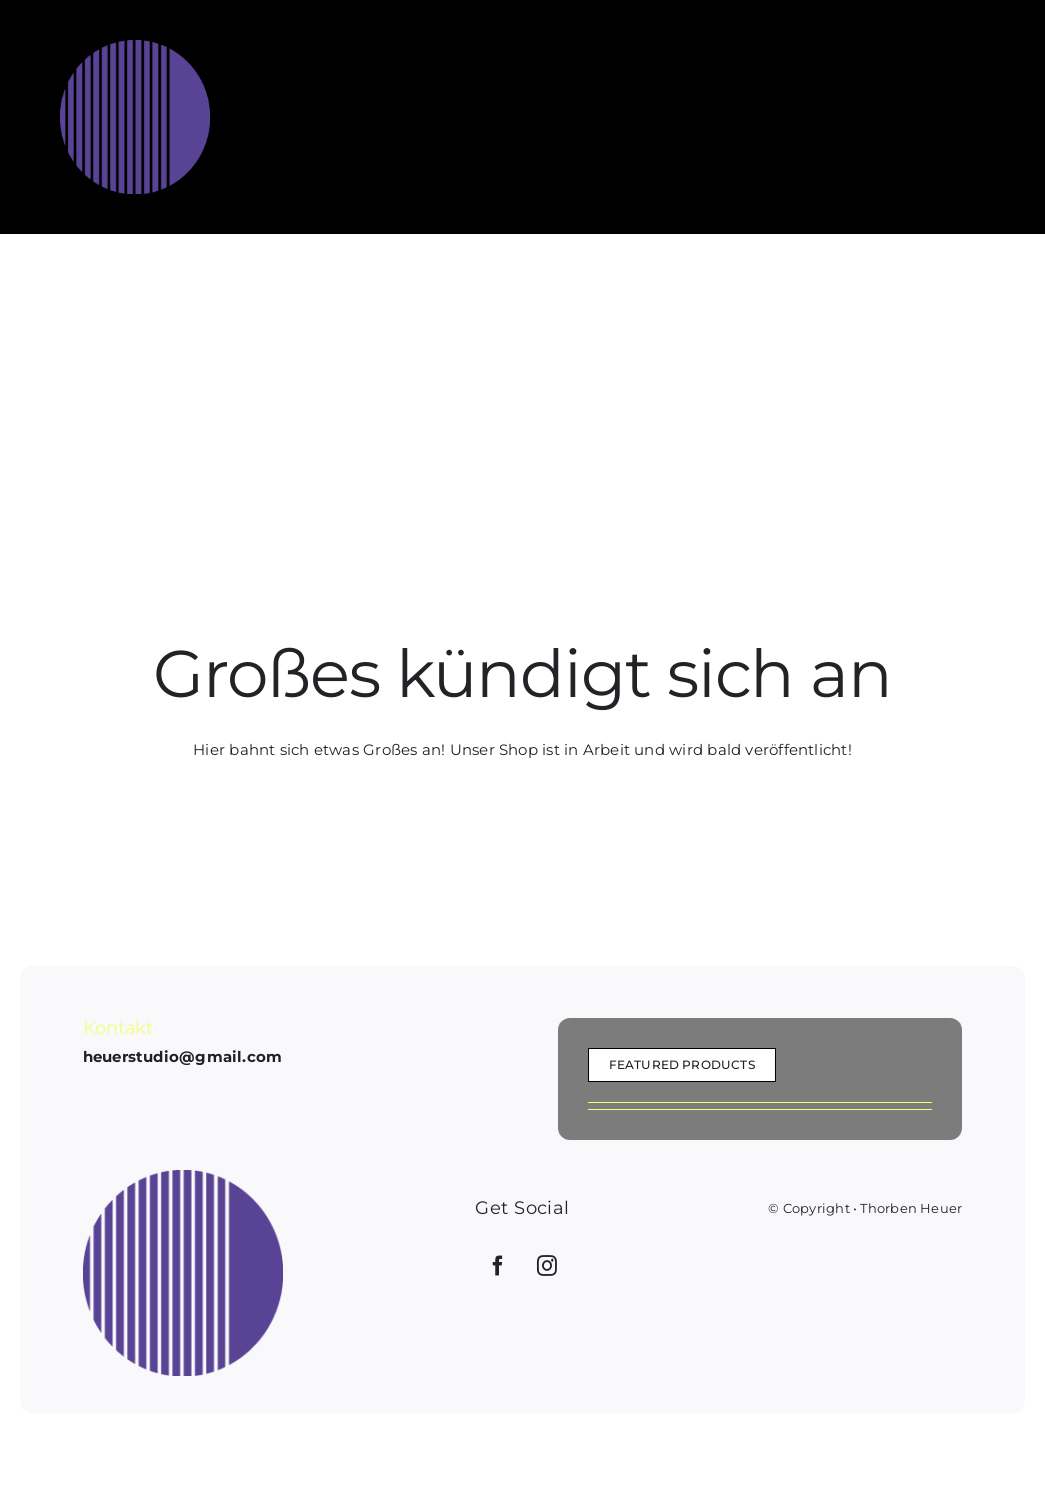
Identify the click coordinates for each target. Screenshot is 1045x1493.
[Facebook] (498, 1266)
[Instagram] (547, 1266)
